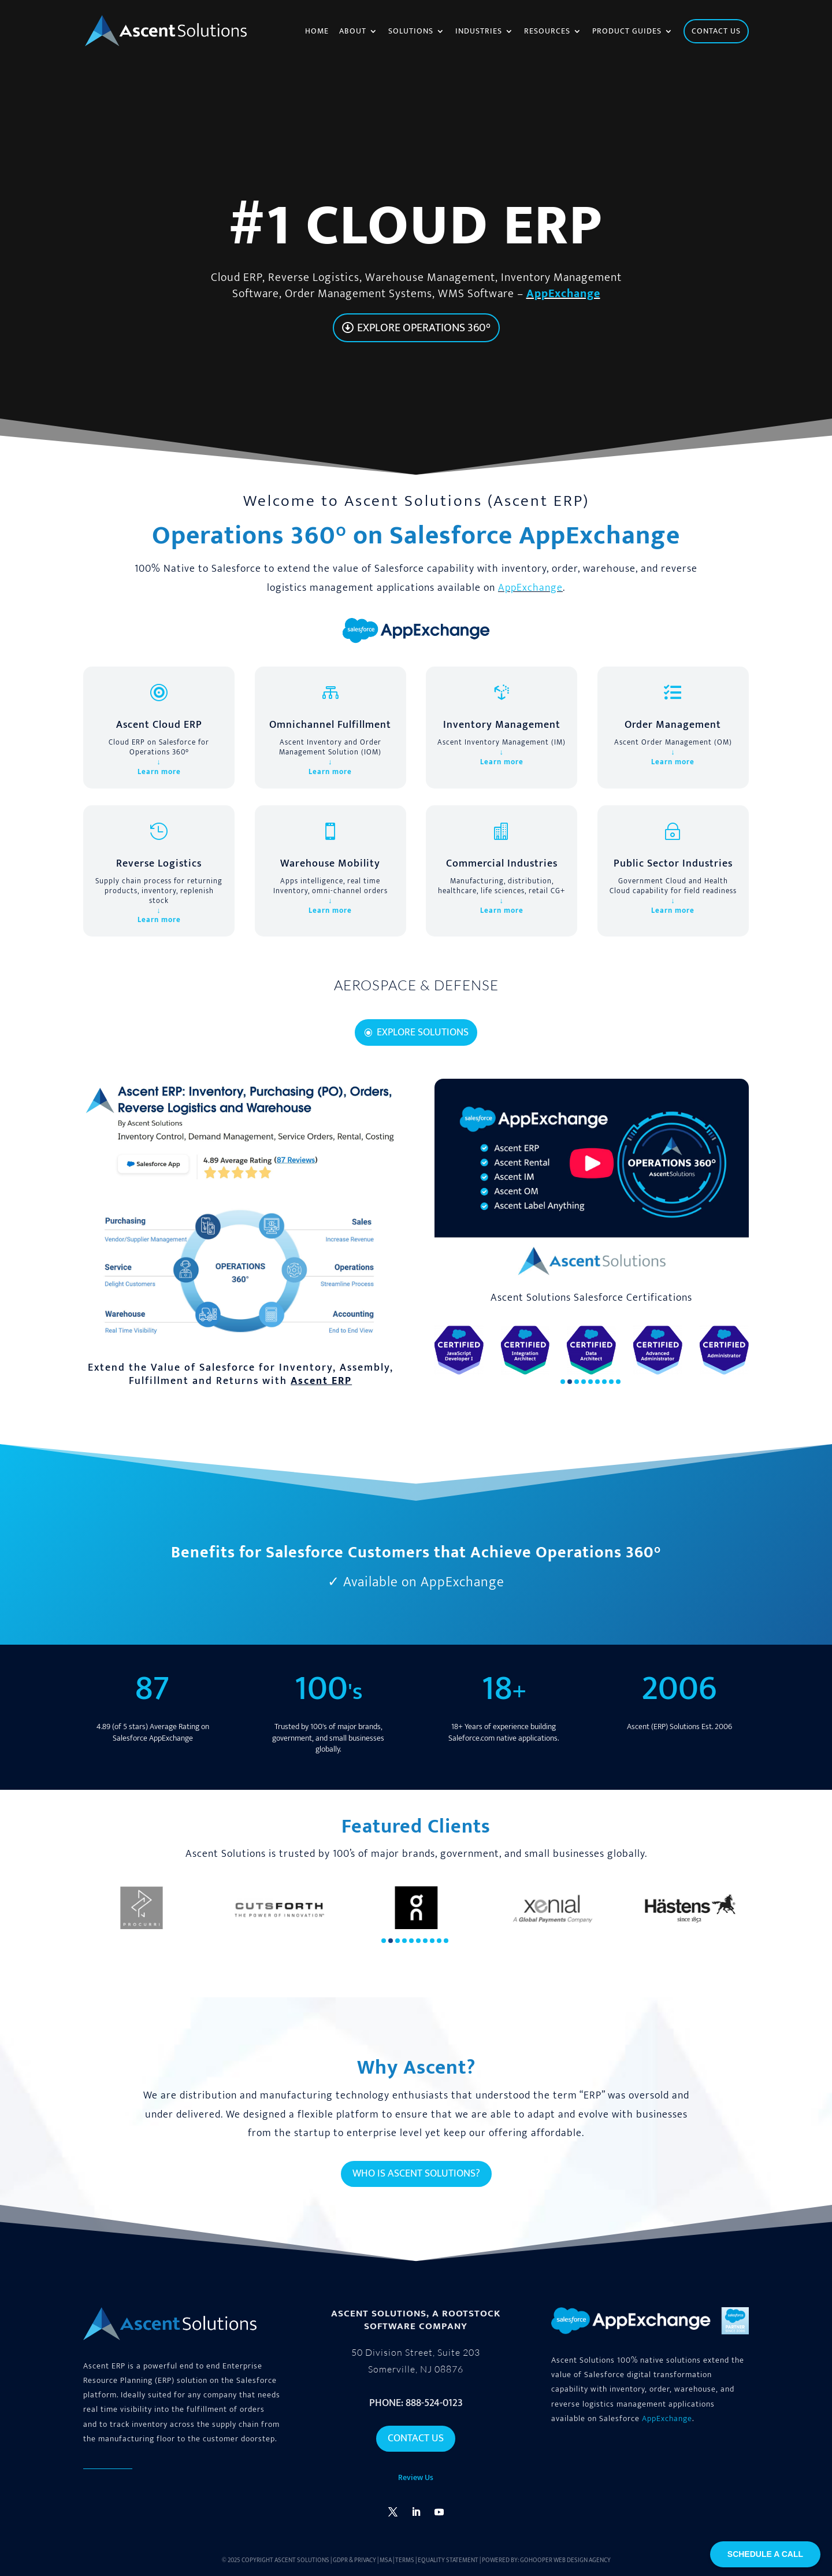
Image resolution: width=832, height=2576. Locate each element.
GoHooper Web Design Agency (565, 2560)
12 (465, 978)
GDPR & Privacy (354, 2560)
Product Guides (627, 32)
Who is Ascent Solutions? (416, 2173)
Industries (478, 32)
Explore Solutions (423, 1032)
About (352, 32)
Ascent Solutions (301, 2560)
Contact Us (416, 2438)
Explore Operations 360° (424, 328)
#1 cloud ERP (416, 226)
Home (317, 32)
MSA (386, 2560)
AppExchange (563, 294)
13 (475, 978)
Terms (404, 2560)
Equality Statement (448, 2560)
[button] (562, 1381)
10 (446, 978)
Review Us (415, 2477)
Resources (547, 32)
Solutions (410, 32)
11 (456, 978)
